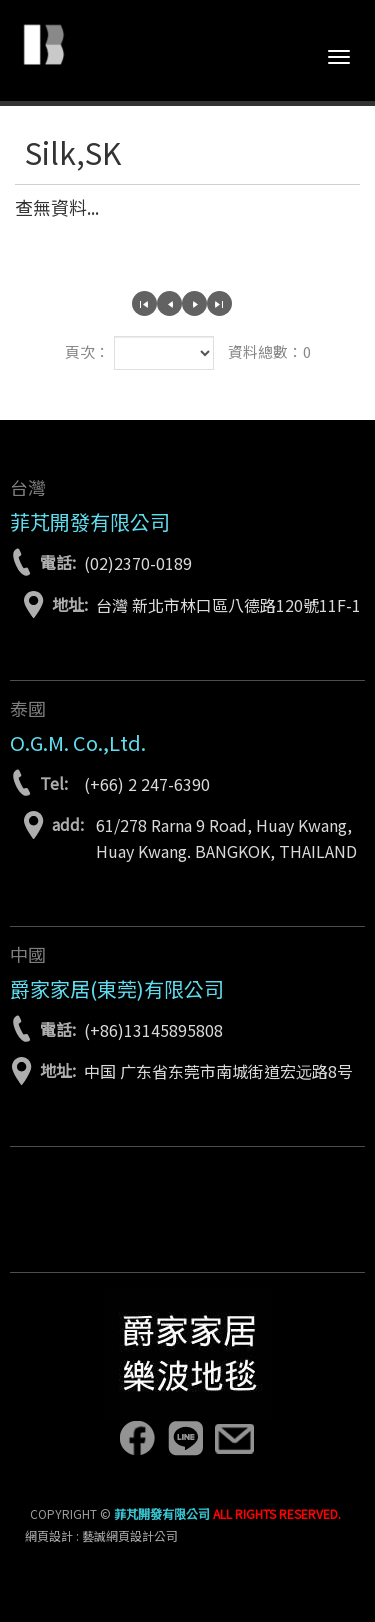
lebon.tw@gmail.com (234, 1438)
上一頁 (169, 303)
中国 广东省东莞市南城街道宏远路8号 (218, 1071)
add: (68, 824)
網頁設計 (49, 1535)
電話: (58, 562)
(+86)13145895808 (153, 1030)
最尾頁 (219, 303)
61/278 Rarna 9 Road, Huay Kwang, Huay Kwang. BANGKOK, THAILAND (226, 838)
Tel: (54, 783)
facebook (136, 1438)
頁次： (87, 351)
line (185, 1438)
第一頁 (144, 303)
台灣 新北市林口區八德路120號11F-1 (228, 605)
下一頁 (194, 303)
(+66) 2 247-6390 (147, 784)
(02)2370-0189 (138, 563)
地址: (70, 604)
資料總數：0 (269, 351)
